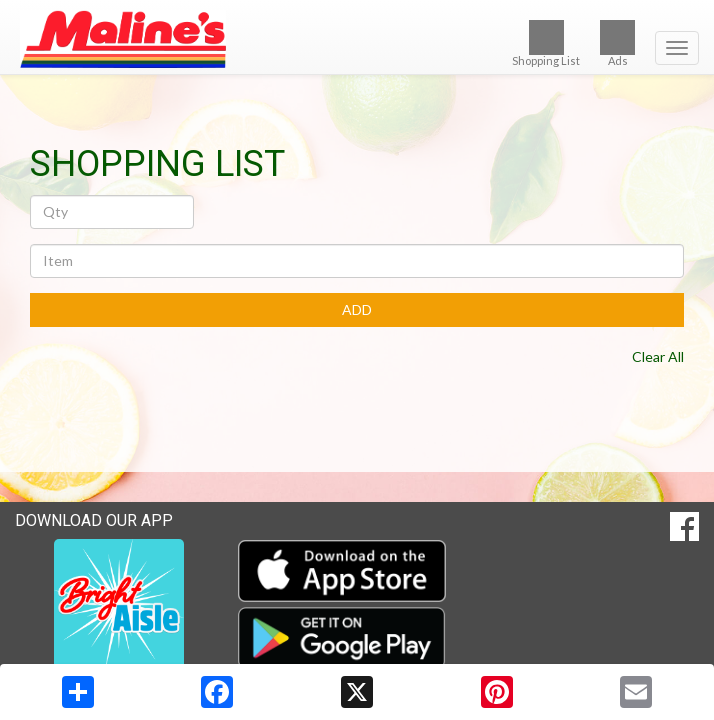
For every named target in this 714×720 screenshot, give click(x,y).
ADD (357, 309)
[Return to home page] (357, 39)
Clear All (658, 356)
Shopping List (546, 43)
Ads (617, 43)
